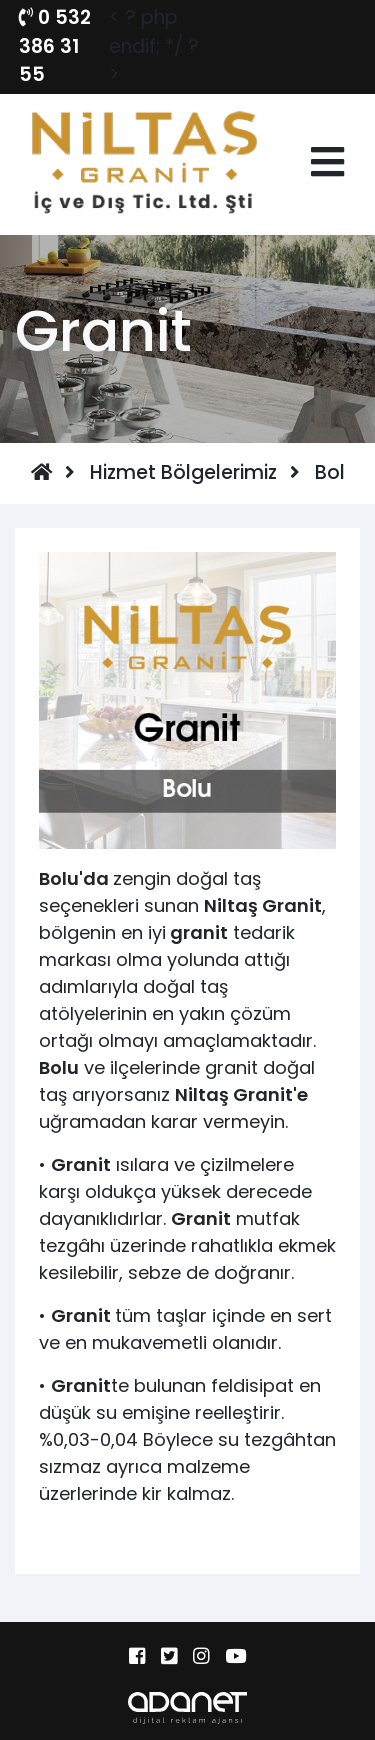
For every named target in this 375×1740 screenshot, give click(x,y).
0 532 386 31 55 (55, 46)
